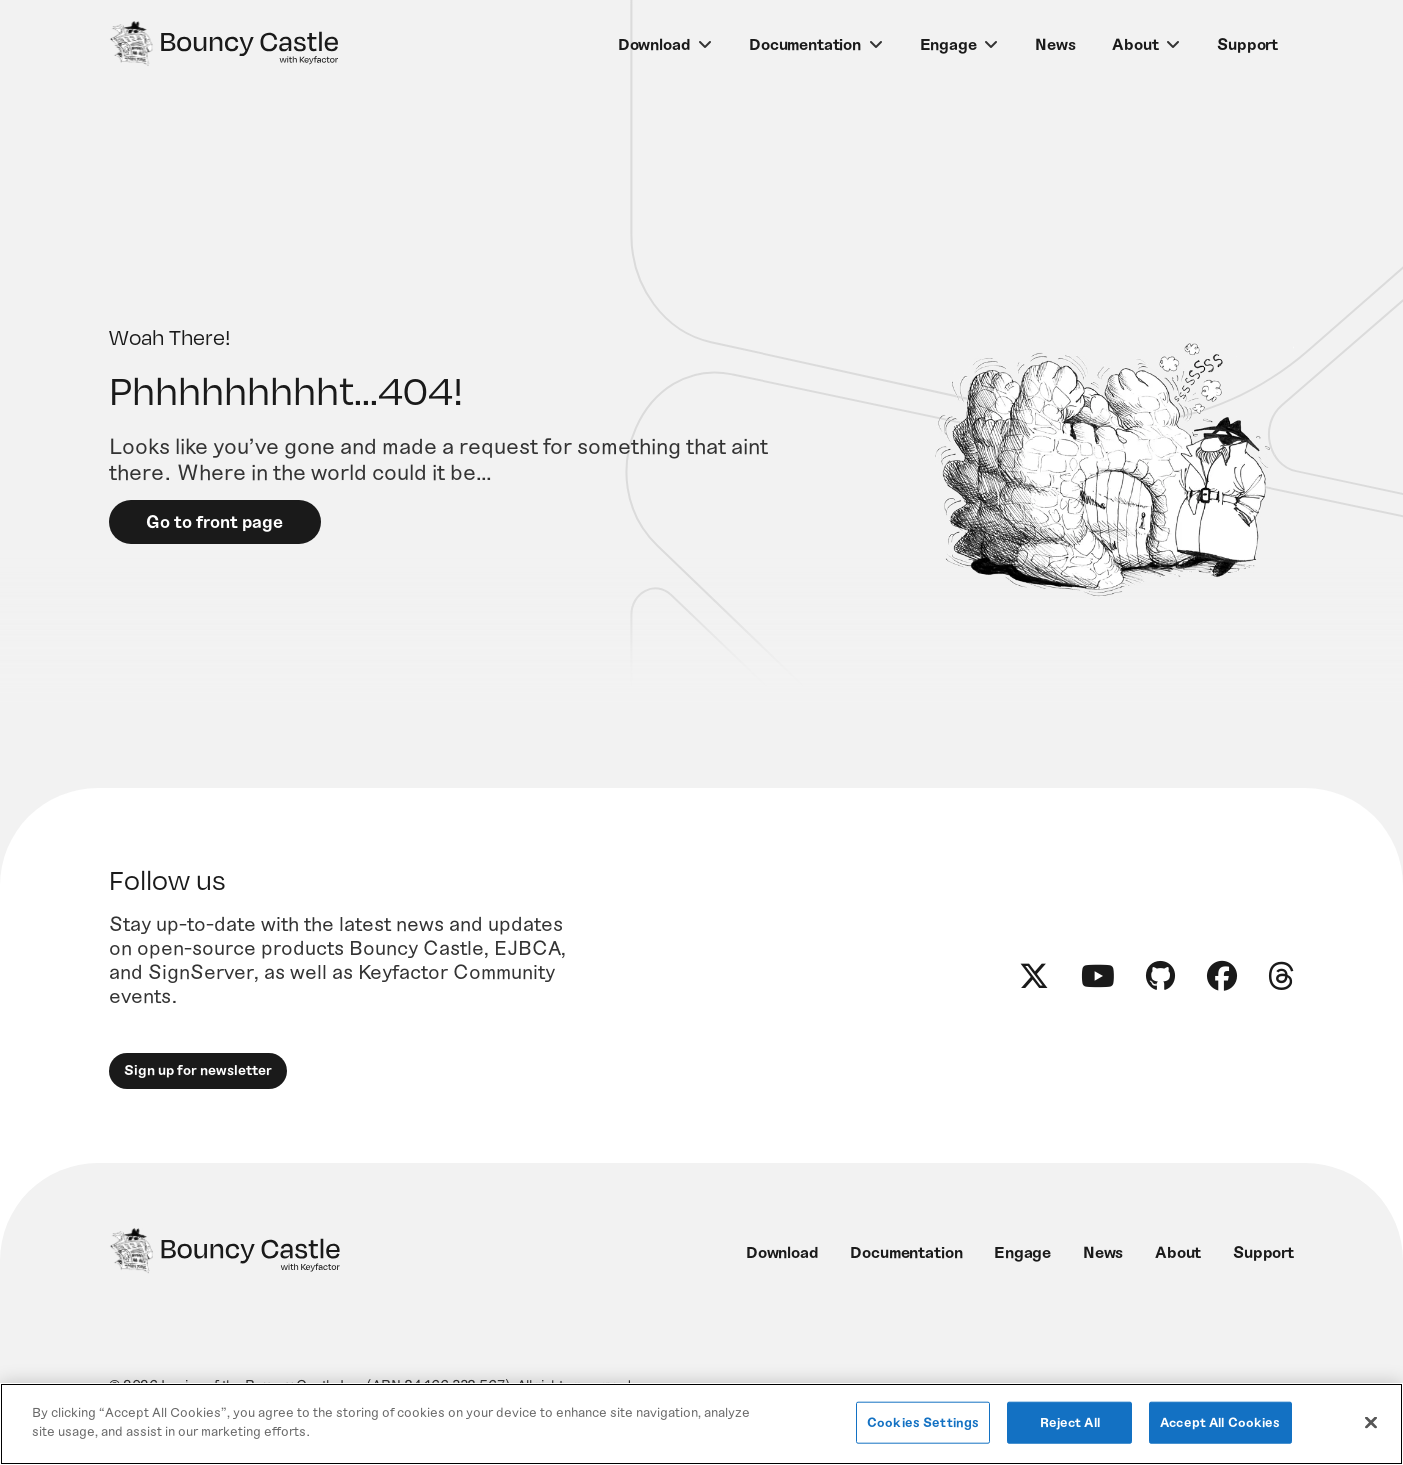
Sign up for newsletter (199, 1082)
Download (654, 44)
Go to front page (218, 529)
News (1055, 44)
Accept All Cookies (1220, 1422)
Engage (948, 44)
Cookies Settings (923, 1422)
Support (1247, 44)
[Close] (1371, 1422)
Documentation (805, 44)
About (1135, 44)
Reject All (1070, 1422)
